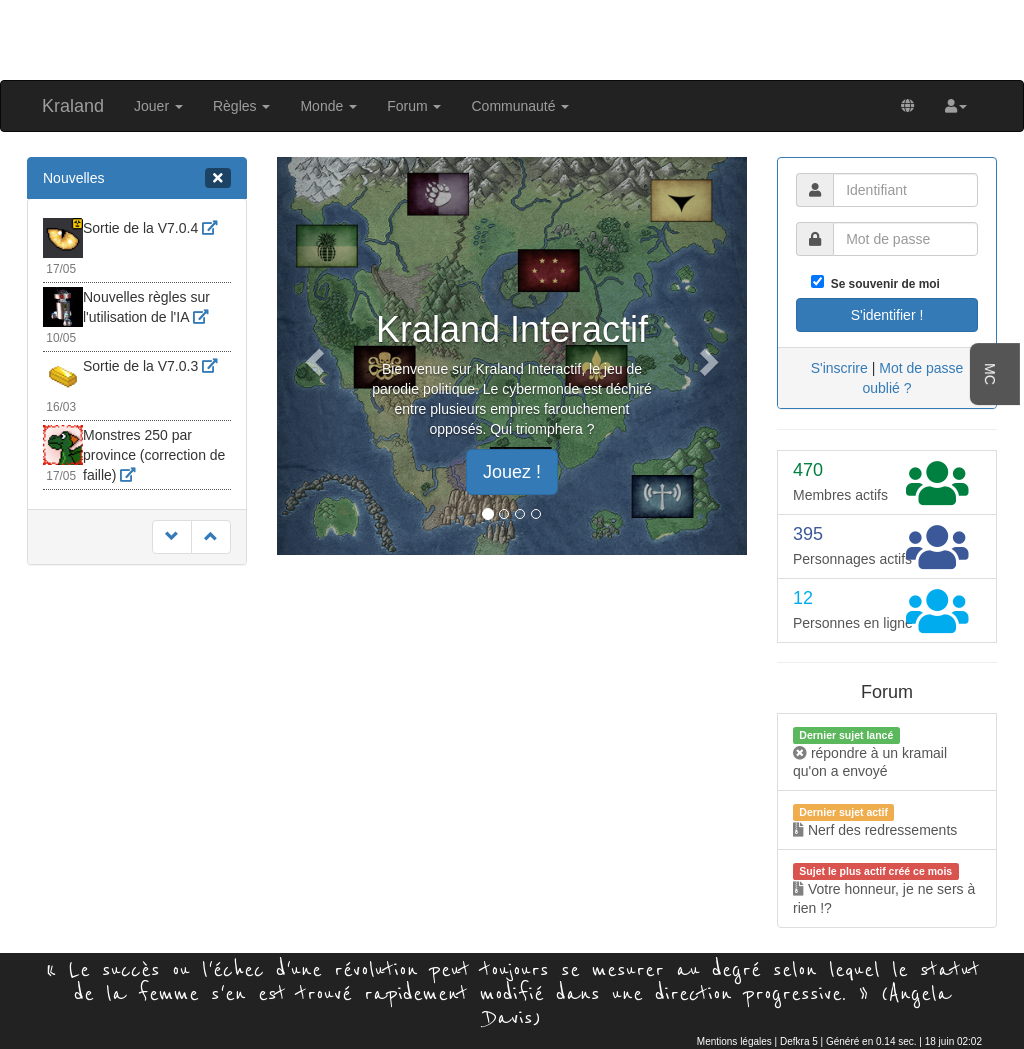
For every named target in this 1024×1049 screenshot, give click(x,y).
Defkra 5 (799, 1041)
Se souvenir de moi (882, 284)
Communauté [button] (520, 106)
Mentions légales (734, 1041)
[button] (956, 106)
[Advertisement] (512, 38)
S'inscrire (839, 368)
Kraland (73, 106)
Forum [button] (414, 106)
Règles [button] (241, 106)
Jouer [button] (158, 106)
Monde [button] (328, 106)
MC (990, 374)
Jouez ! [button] (512, 472)
